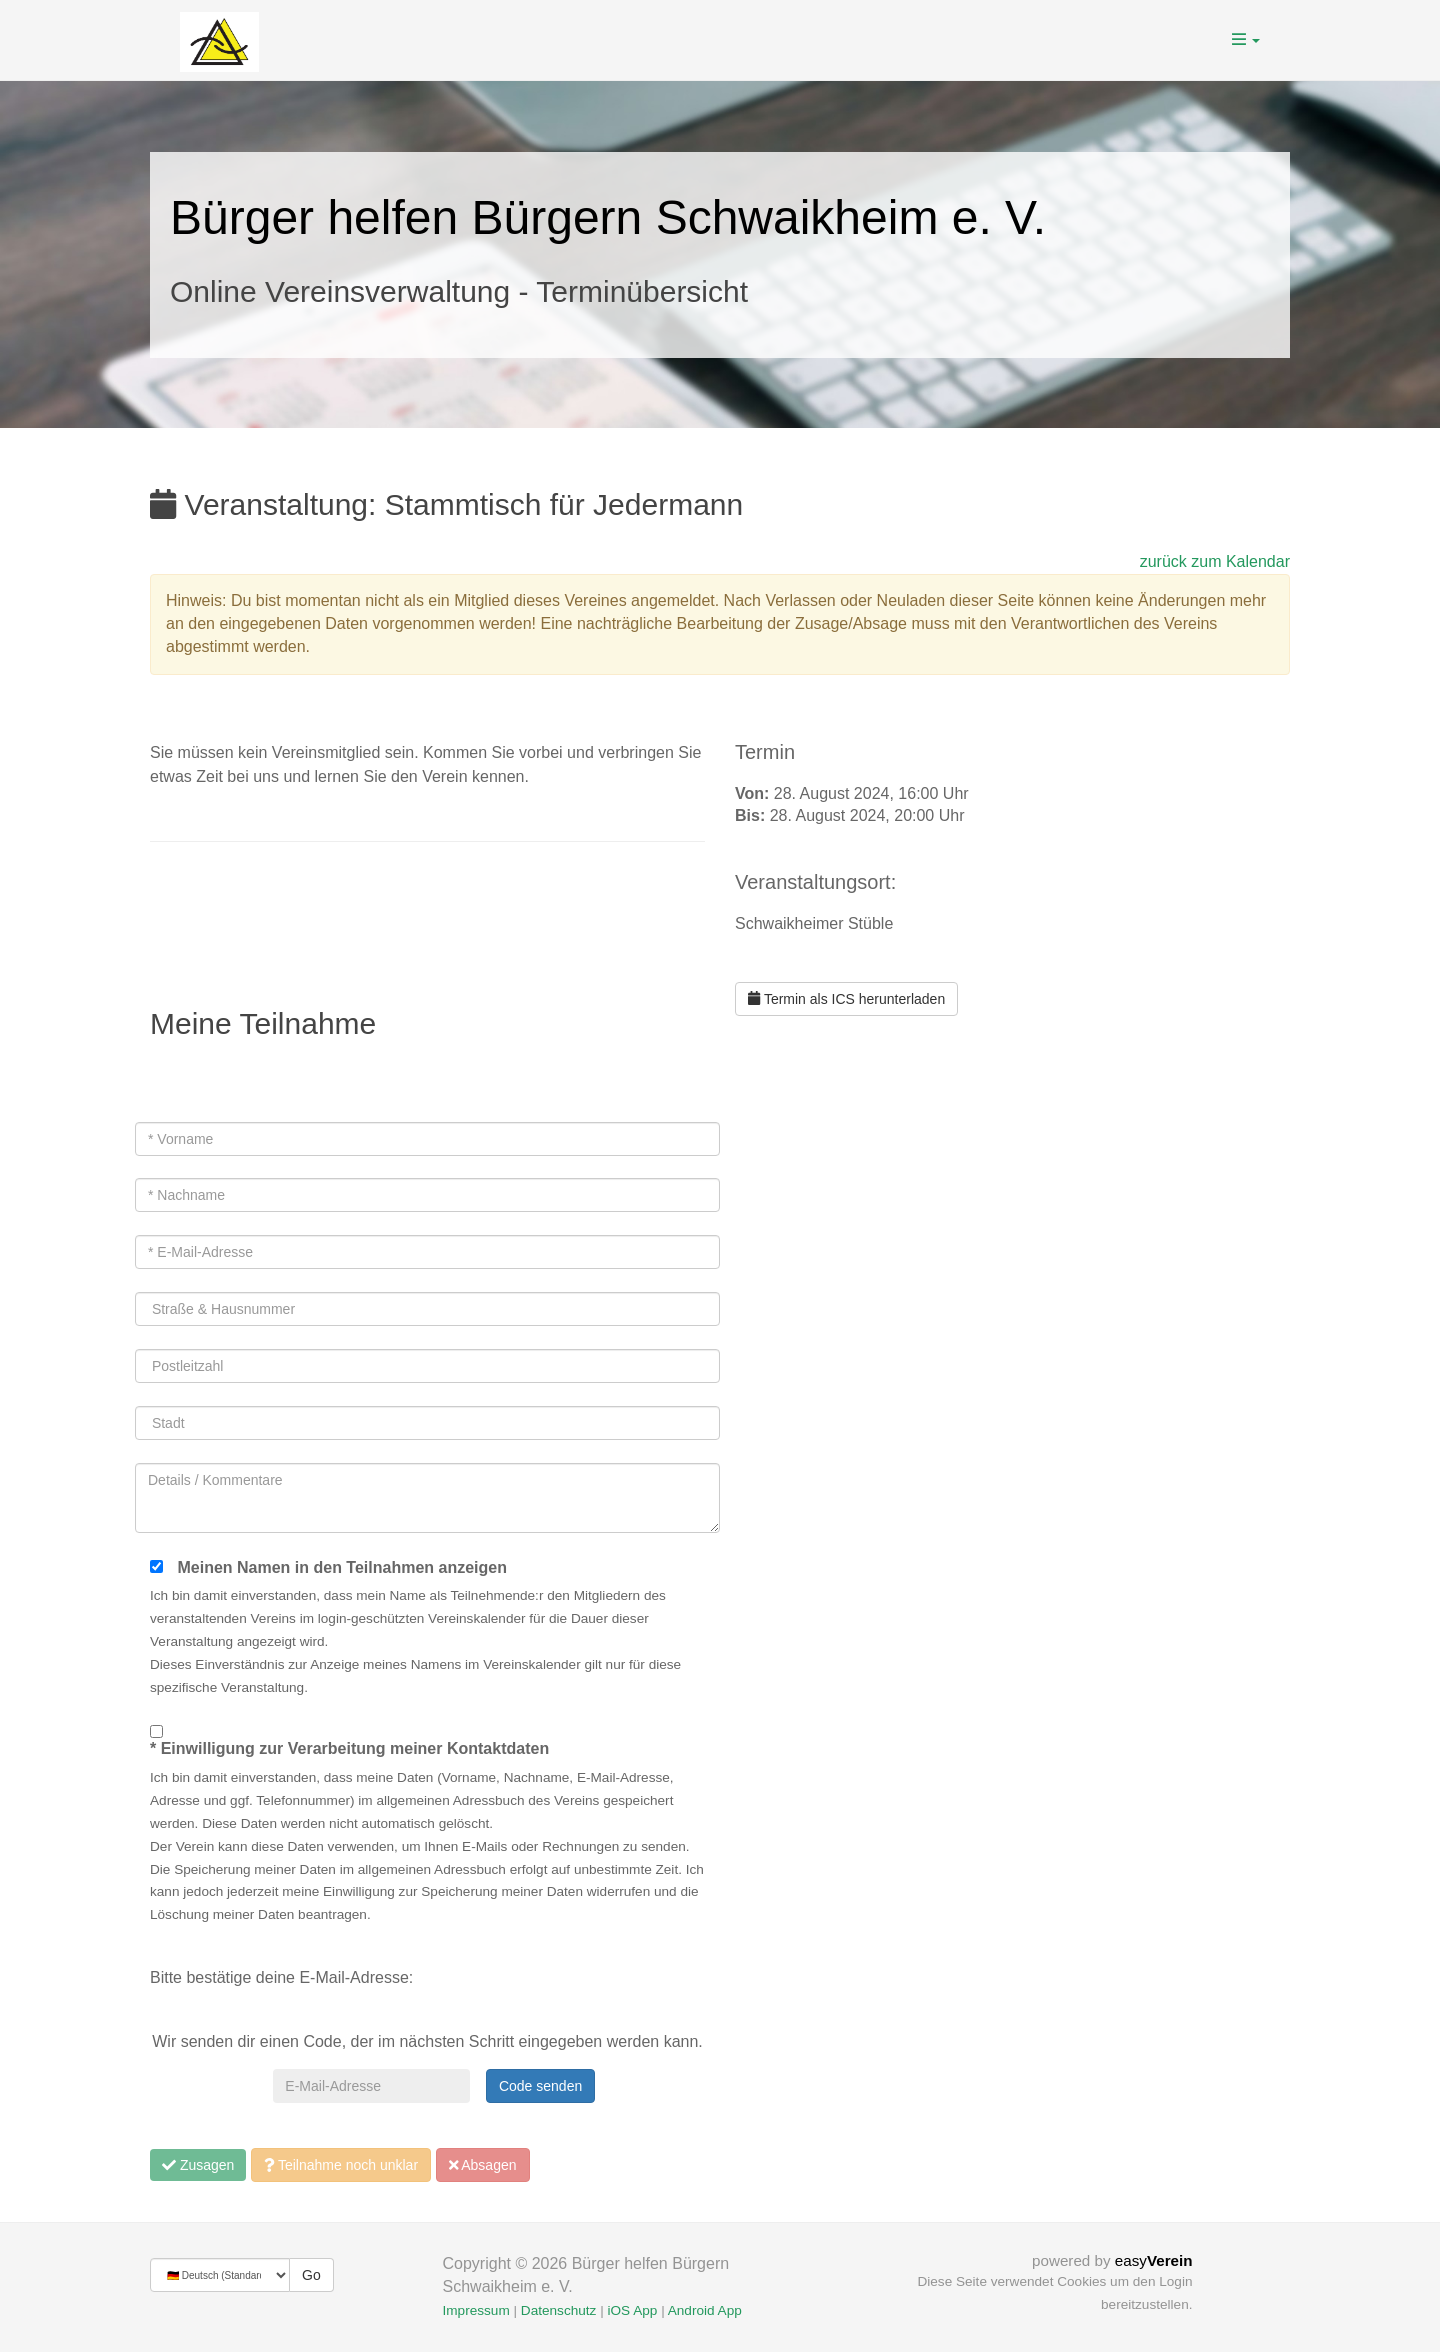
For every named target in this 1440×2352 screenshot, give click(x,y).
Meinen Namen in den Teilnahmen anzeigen (342, 1567)
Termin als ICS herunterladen (846, 999)
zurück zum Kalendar (1215, 561)
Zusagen (198, 2165)
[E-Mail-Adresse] (371, 2086)
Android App (705, 2310)
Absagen (483, 2165)
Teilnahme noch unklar (341, 2165)
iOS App (632, 2310)
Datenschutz (559, 2310)
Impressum (476, 2310)
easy (1154, 2260)
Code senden (540, 2086)
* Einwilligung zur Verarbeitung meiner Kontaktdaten (349, 1748)
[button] (1246, 40)
